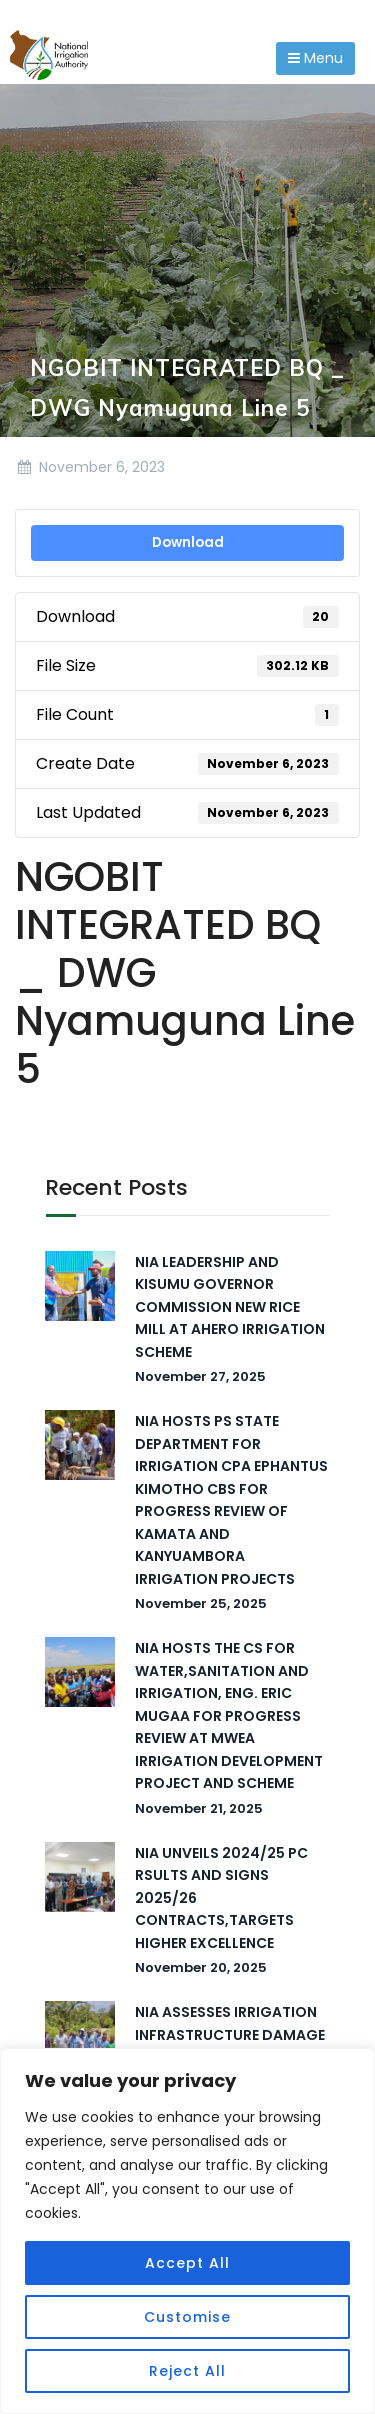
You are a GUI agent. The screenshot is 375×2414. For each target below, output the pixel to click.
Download (188, 542)
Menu (315, 58)
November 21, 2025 (199, 1808)
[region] (187, 2231)
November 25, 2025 (201, 1603)
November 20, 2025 (201, 1967)
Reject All (187, 2371)
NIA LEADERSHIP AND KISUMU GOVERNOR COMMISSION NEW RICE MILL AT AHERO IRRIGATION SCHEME (230, 1307)
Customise (187, 2317)
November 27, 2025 (200, 1376)
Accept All (187, 2263)
